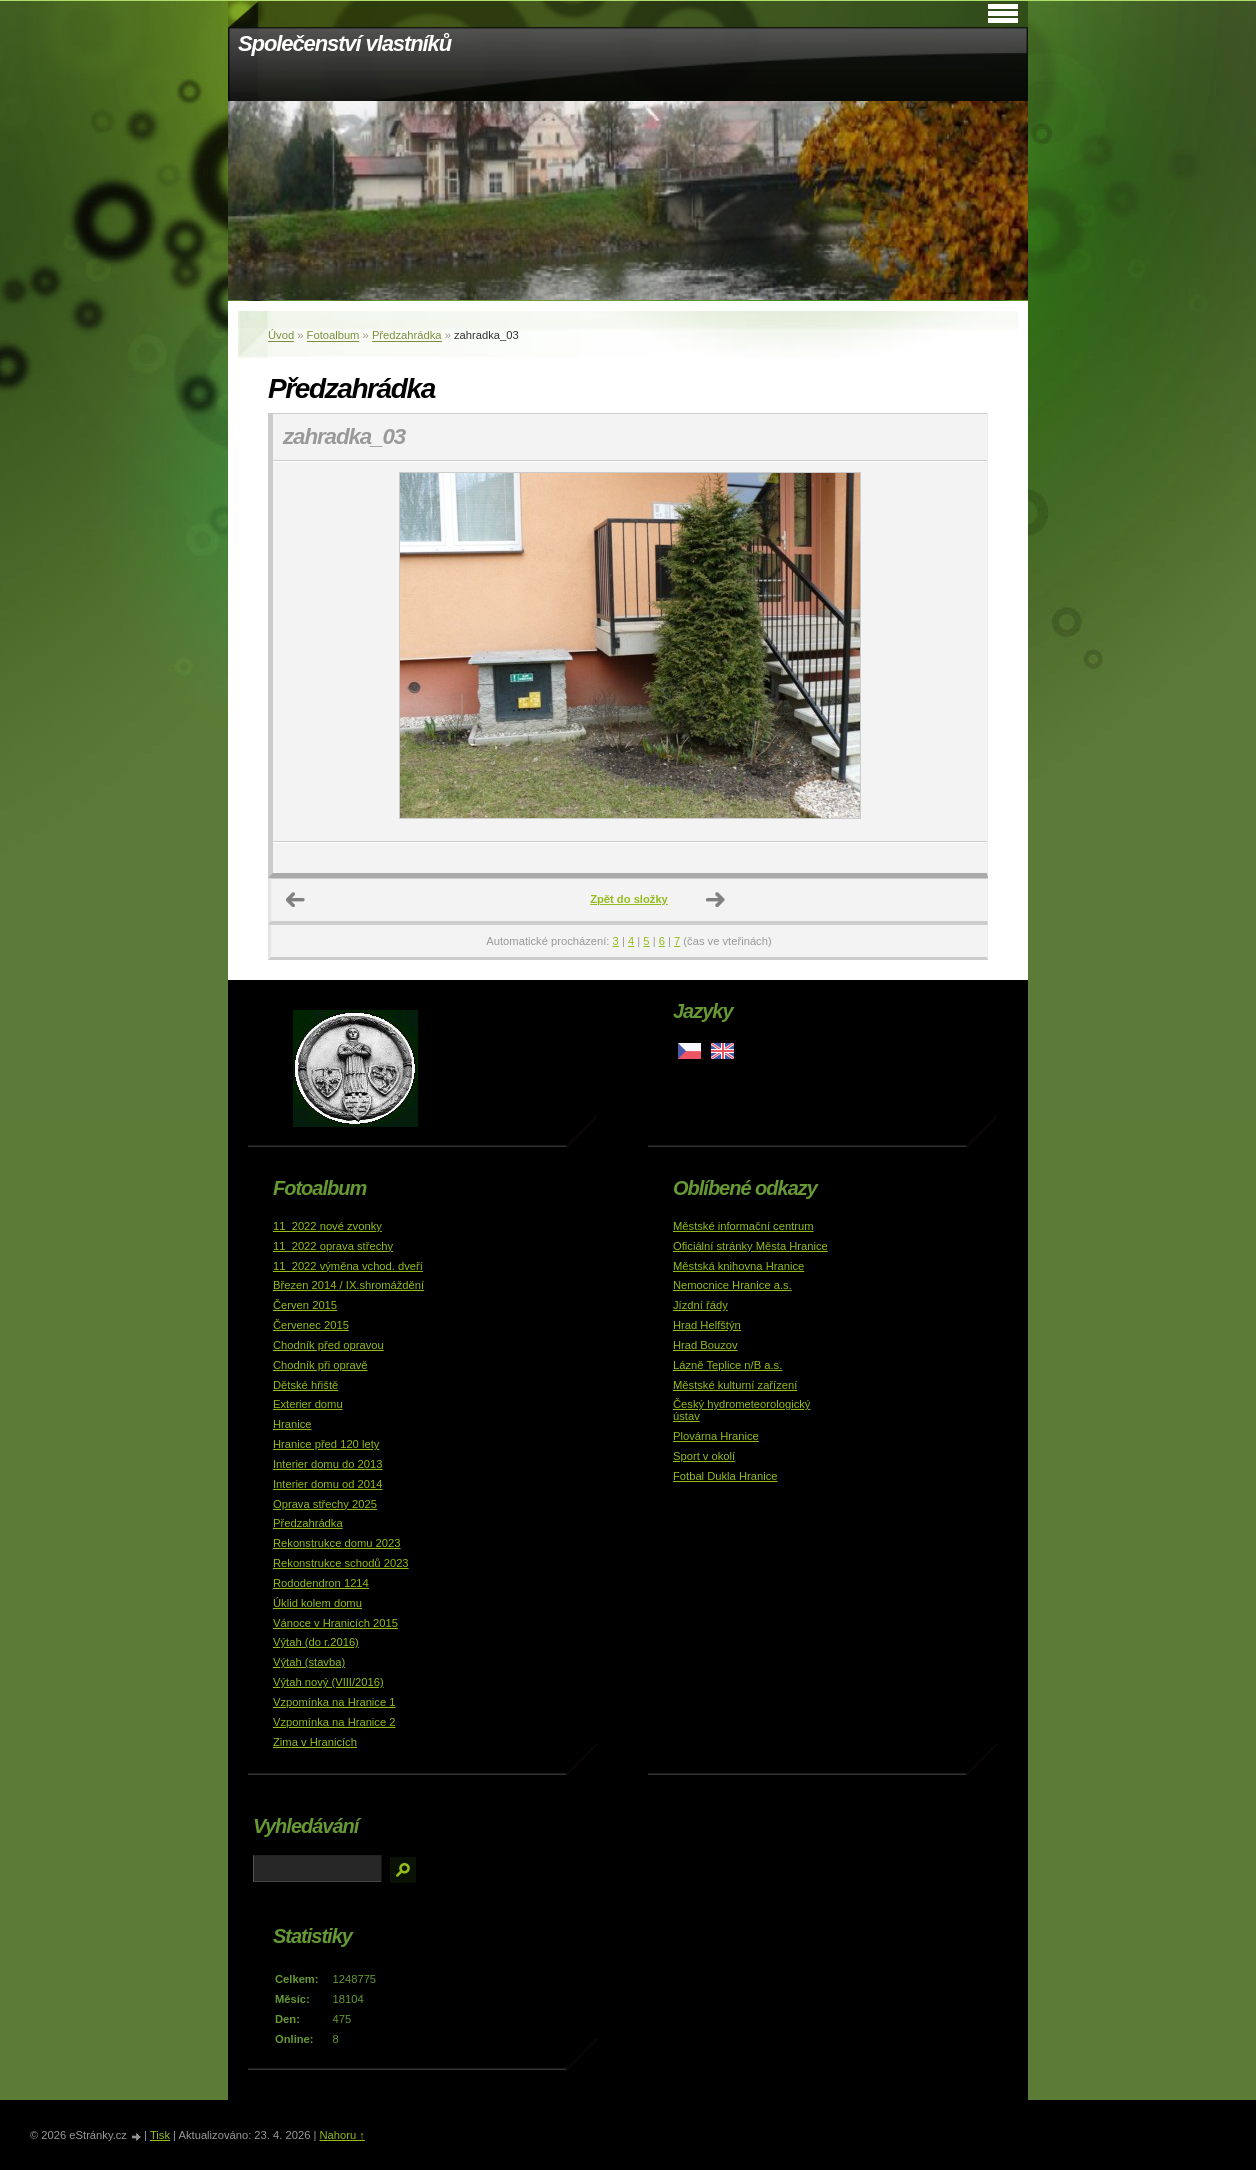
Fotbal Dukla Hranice (725, 1476)
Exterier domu (308, 1404)
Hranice (292, 1424)
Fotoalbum (333, 335)
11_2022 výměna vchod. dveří (348, 1266)
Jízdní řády (700, 1305)
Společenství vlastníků (344, 43)
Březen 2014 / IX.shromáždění (348, 1285)
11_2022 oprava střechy (333, 1246)
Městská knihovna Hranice (738, 1266)
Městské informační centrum (743, 1226)
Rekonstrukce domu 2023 (337, 1543)
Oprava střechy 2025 (325, 1504)
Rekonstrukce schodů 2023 (341, 1563)
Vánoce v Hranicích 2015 (335, 1623)
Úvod (281, 335)
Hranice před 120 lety (326, 1444)
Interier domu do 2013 (327, 1464)
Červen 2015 (305, 1305)
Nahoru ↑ (341, 2135)
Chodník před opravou (328, 1345)
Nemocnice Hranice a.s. (732, 1285)
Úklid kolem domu (317, 1603)
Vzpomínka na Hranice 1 (334, 1702)
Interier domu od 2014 (327, 1484)
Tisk (160, 2135)
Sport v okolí (704, 1456)
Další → (716, 900)
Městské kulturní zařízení (735, 1385)
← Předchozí (296, 900)
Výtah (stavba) (309, 1662)
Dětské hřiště (305, 1385)
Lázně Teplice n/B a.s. (727, 1365)
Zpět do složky (629, 899)
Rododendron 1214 (321, 1583)
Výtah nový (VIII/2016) (328, 1682)
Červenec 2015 (311, 1325)
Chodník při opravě (320, 1365)
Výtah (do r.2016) (316, 1642)
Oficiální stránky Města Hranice (750, 1246)
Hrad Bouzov (705, 1345)
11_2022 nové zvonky (327, 1226)
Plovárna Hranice (716, 1436)
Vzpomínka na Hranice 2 (334, 1722)
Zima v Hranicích (315, 1742)
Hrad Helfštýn (707, 1325)
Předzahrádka (407, 335)
